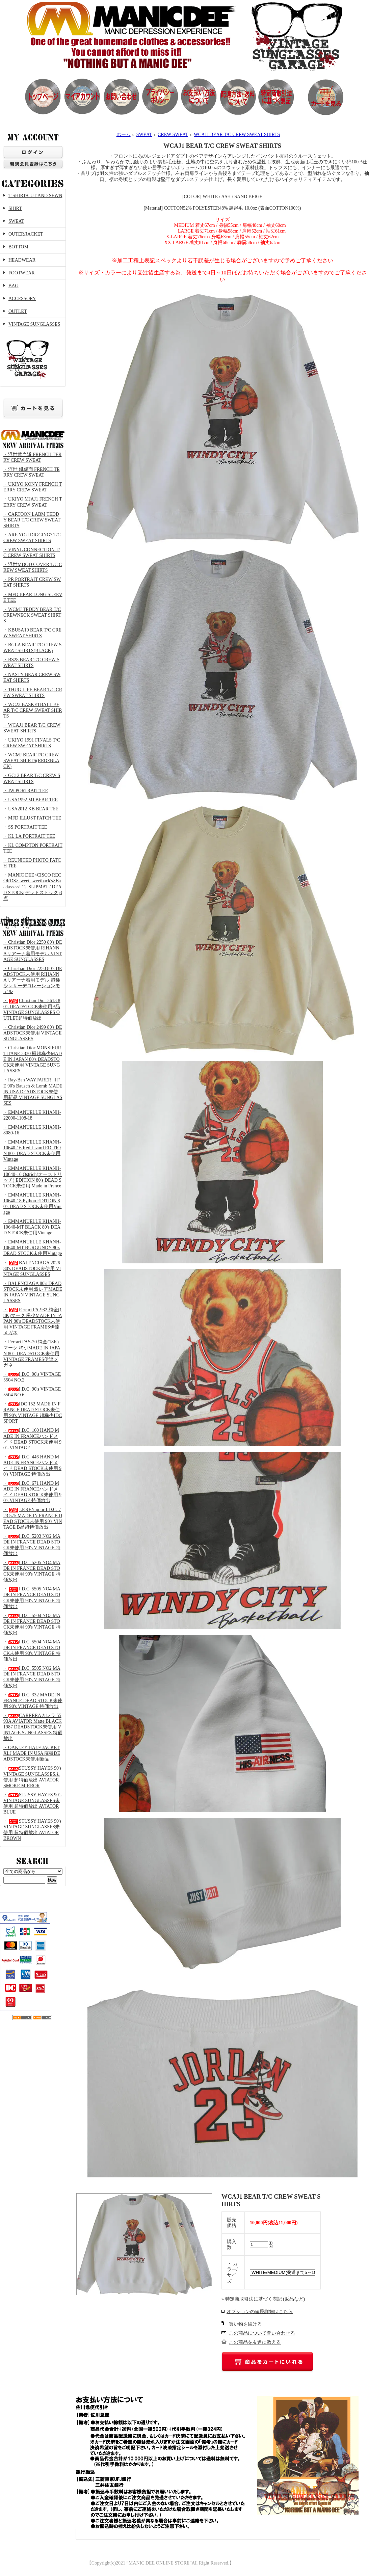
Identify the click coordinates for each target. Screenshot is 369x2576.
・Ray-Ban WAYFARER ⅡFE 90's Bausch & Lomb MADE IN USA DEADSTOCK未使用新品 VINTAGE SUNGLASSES (32, 1091)
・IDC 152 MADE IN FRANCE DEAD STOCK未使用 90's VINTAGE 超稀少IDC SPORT (32, 1412)
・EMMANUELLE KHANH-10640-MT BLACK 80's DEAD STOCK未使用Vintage (32, 1227)
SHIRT (15, 208)
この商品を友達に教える (255, 2342)
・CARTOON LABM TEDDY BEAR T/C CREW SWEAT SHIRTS (31, 520)
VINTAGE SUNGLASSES (32, 352)
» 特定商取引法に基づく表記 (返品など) (263, 2299)
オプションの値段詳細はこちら (260, 2311)
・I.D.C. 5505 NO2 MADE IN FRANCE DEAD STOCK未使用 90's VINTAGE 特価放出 (31, 1677)
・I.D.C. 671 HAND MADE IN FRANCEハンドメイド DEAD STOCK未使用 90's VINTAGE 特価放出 (32, 1492)
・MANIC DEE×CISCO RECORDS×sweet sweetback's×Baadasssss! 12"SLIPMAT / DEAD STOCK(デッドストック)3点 (32, 887)
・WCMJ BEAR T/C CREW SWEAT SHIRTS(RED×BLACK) (31, 760)
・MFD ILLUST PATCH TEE (32, 818)
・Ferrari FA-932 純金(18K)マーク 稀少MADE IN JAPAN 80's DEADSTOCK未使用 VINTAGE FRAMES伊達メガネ (32, 1321)
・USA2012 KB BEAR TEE (30, 808)
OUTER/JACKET (25, 234)
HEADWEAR (21, 260)
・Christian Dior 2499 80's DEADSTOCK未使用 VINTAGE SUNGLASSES (32, 1033)
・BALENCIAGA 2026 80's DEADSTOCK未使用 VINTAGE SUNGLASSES (32, 1268)
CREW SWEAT (173, 134)
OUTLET (17, 311)
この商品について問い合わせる (262, 2333)
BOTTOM (18, 246)
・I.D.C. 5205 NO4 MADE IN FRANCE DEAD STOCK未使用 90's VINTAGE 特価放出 (31, 1571)
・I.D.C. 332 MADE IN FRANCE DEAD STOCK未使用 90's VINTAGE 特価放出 (32, 1700)
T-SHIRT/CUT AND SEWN (35, 195)
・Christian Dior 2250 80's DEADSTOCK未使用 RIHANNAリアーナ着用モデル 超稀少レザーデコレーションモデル (32, 980)
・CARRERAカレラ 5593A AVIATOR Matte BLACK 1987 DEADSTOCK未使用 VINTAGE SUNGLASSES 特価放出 (32, 1727)
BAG (13, 285)
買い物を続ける (245, 2324)
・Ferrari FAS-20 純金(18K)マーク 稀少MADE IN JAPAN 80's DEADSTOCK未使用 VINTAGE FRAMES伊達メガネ (31, 1353)
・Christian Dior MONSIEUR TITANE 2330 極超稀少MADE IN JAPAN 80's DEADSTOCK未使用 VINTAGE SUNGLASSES (32, 1059)
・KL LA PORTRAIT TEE (29, 836)
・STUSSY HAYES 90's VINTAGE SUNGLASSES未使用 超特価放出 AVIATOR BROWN (32, 1830)
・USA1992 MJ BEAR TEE (30, 799)
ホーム (123, 134)
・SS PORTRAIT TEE (25, 827)
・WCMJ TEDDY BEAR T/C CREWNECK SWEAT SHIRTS (32, 615)
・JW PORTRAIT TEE (25, 790)
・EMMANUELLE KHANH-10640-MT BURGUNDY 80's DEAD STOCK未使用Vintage (32, 1247)
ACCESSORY (22, 298)
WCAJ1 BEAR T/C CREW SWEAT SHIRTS (237, 134)
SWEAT (16, 221)
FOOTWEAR (21, 272)
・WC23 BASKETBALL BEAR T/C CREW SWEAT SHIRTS (32, 710)
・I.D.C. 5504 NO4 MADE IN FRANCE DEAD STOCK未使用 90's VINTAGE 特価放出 (31, 1650)
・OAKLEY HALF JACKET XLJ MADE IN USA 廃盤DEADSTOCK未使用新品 (31, 1753)
